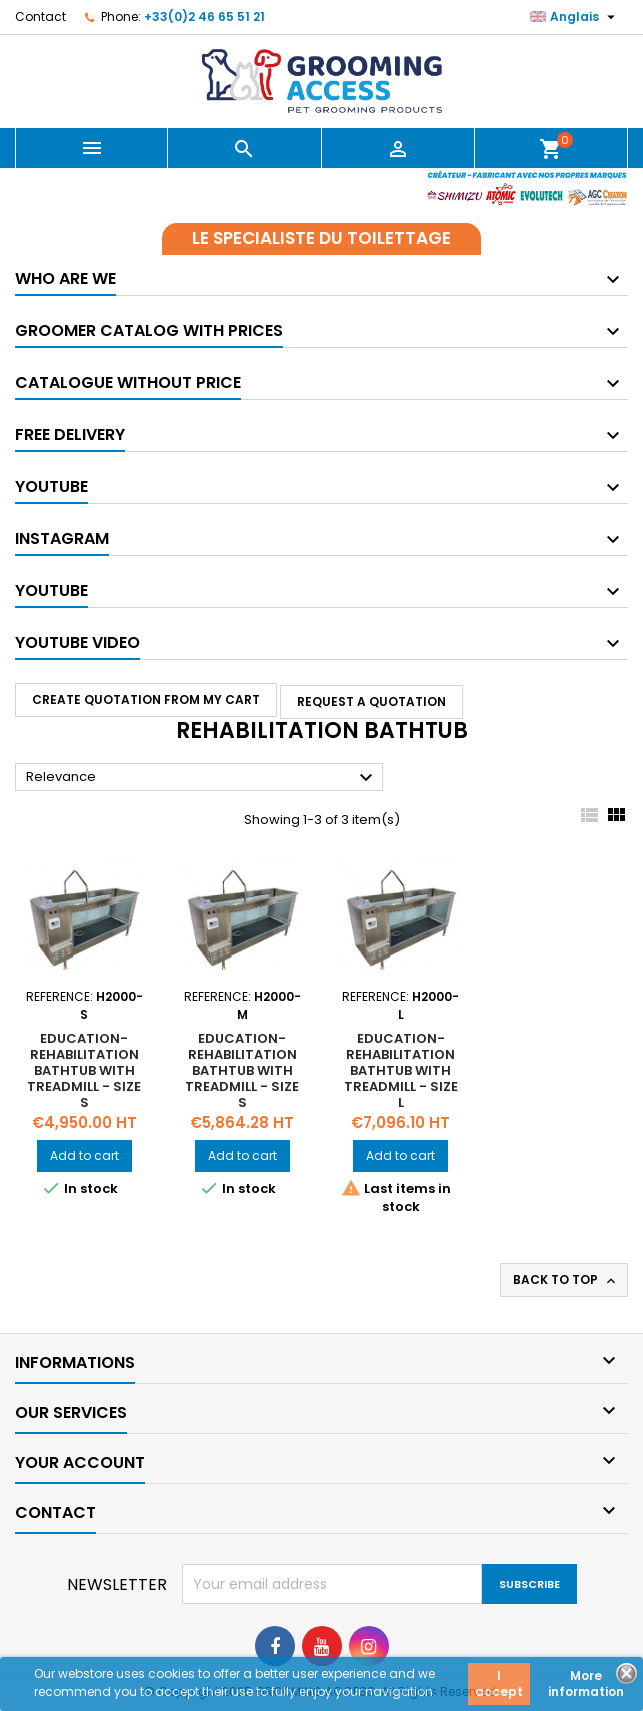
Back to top (566, 1280)
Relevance (202, 778)
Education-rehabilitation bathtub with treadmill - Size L (401, 1070)
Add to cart (84, 1155)
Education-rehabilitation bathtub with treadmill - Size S (84, 1070)
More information (586, 1683)
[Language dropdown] (575, 17)
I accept (499, 1683)
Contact (40, 16)
